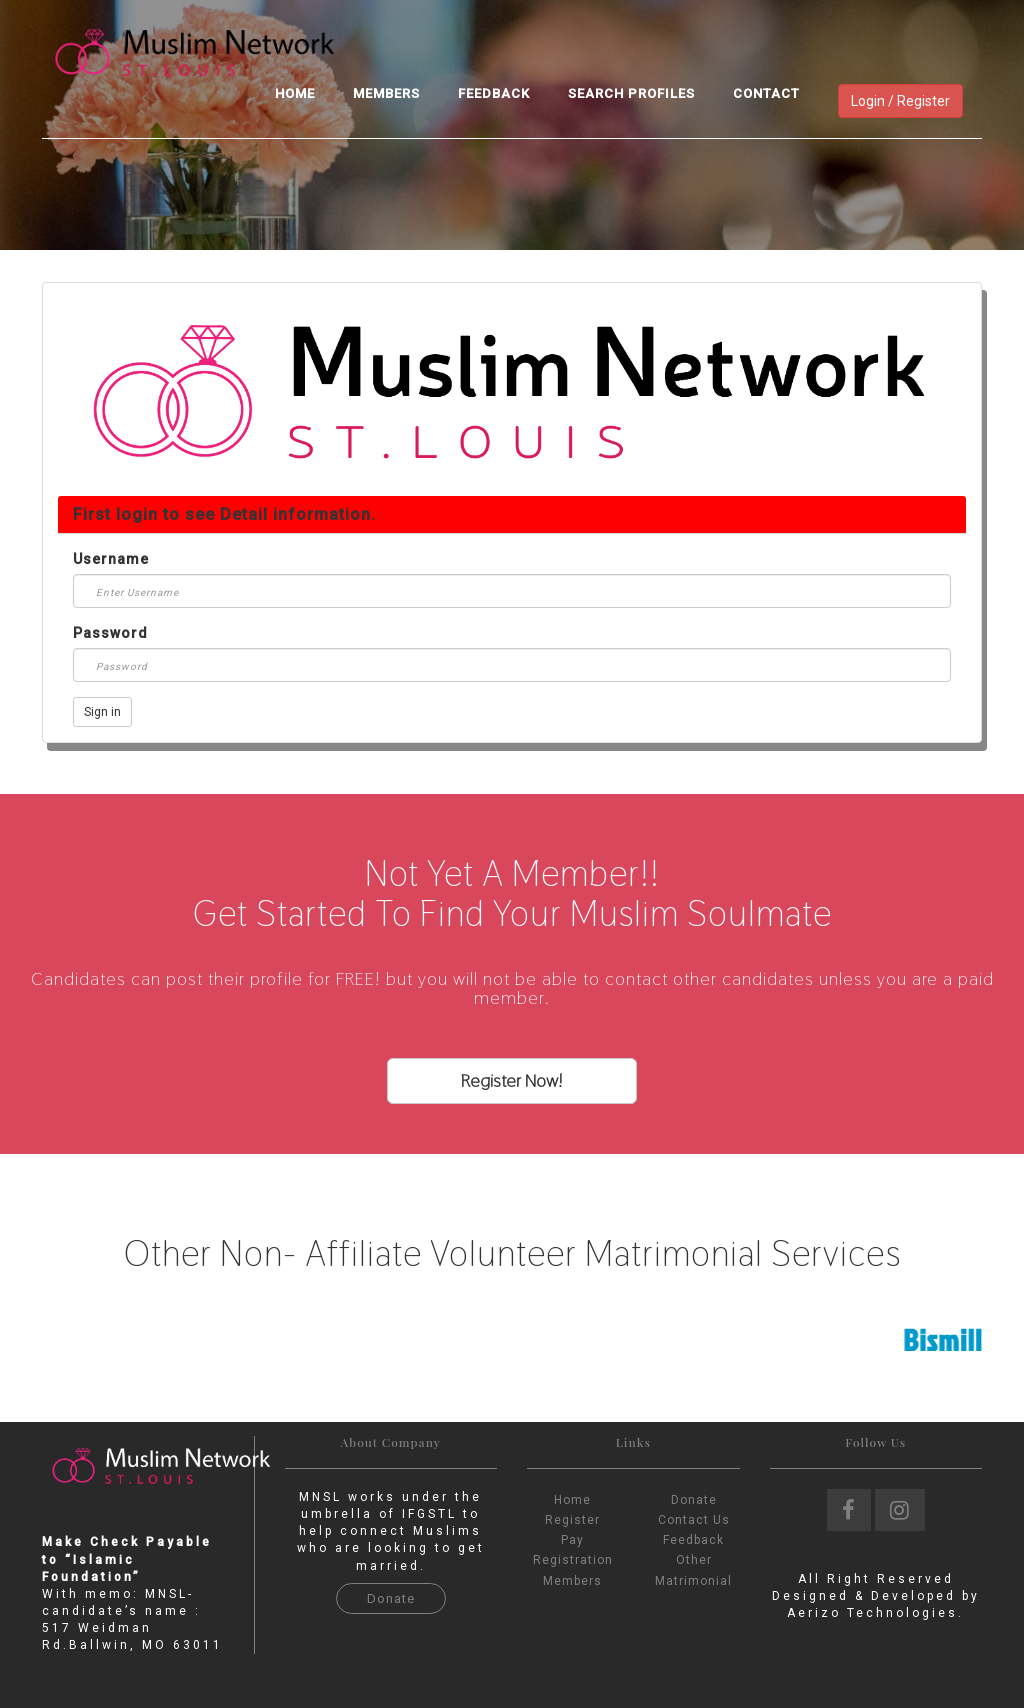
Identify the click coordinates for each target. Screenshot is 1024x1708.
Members (386, 93)
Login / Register (900, 101)
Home (295, 93)
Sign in (102, 712)
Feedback (494, 93)
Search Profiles (631, 93)
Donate (391, 1598)
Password (110, 633)
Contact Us (694, 1520)
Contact (766, 93)
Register (572, 1520)
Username (111, 559)
